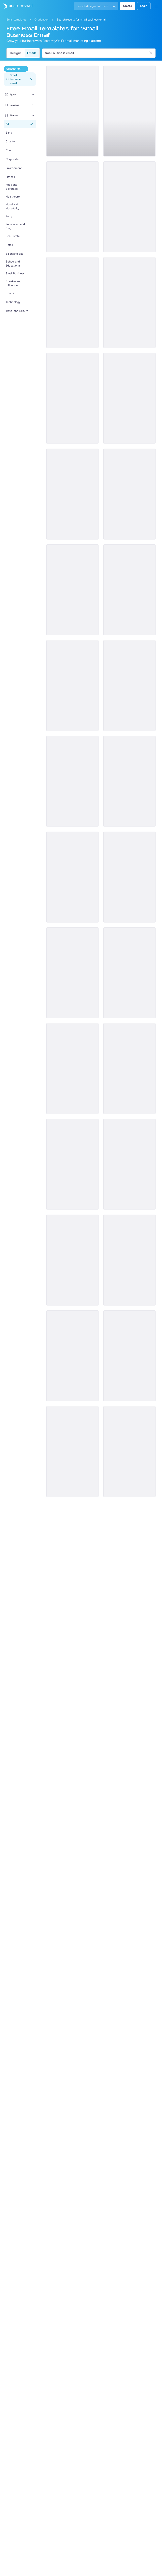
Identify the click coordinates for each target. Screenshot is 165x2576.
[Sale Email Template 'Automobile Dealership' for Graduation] (72, 206)
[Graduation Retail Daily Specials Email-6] (129, 398)
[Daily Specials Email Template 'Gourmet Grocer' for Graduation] (72, 302)
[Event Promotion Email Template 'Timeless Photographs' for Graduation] (72, 111)
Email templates (16, 19)
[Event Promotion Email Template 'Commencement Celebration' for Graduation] (129, 1068)
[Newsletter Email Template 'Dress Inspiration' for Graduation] (129, 781)
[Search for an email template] (96, 53)
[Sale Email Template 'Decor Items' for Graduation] (72, 494)
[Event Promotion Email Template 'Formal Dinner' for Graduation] (72, 972)
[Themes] (33, 115)
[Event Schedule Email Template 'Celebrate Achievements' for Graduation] (72, 877)
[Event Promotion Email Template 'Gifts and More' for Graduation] (129, 111)
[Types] (33, 94)
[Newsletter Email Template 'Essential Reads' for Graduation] (129, 685)
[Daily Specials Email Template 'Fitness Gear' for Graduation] (129, 589)
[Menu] (156, 6)
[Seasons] (33, 105)
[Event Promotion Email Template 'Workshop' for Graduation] (72, 1451)
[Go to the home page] (16, 6)
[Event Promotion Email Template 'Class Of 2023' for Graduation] (72, 1260)
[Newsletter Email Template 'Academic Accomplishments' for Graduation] (129, 1260)
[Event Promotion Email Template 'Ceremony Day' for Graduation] (129, 1355)
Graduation (41, 19)
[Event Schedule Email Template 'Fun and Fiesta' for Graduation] (129, 1451)
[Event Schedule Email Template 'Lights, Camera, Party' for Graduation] (72, 1355)
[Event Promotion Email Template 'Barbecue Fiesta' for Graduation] (72, 1068)
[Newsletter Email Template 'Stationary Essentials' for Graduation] (72, 781)
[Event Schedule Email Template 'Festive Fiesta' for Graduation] (129, 877)
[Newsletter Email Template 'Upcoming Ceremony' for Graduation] (129, 1164)
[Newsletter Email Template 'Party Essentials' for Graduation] (129, 494)
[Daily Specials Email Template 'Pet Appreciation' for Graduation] (129, 302)
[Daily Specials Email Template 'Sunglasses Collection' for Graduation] (72, 398)
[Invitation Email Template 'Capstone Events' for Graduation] (72, 1164)
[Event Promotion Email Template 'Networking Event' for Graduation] (129, 972)
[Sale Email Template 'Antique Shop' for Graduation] (129, 206)
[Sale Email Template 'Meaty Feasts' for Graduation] (72, 589)
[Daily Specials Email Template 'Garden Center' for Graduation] (72, 685)
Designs (15, 53)
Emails (31, 53)
